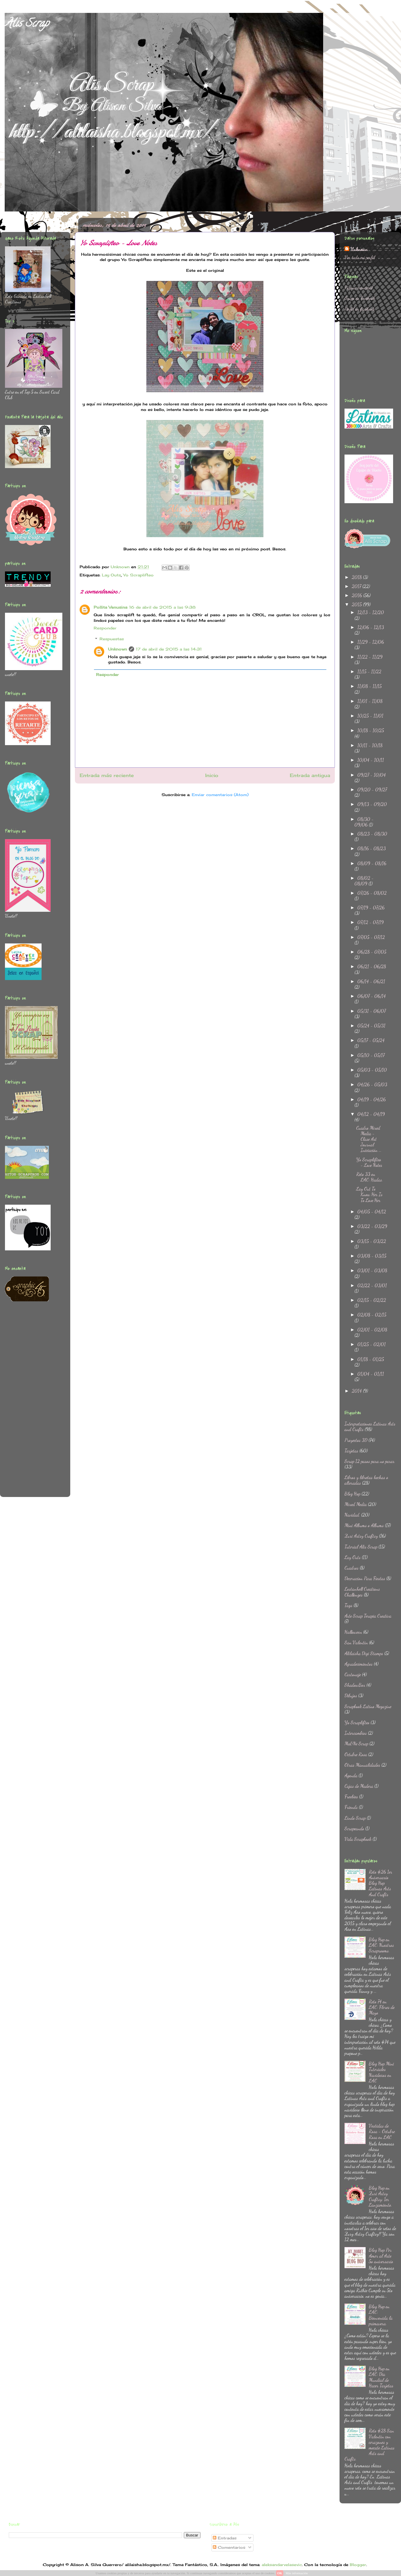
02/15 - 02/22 (371, 1300)
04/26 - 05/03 (372, 1084)
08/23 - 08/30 (372, 834)
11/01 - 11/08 (370, 701)
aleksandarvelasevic (282, 2564)
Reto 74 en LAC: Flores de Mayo (382, 2007)
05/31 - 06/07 (371, 1011)
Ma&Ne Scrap (356, 1743)
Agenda (351, 1775)
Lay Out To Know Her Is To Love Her (369, 1194)
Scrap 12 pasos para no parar (370, 1461)
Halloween (353, 1632)
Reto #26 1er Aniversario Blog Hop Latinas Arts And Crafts (380, 1883)
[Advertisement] (28, 1403)
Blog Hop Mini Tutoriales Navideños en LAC (381, 2072)
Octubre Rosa (356, 1754)
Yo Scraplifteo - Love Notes (369, 1162)
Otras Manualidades (362, 1765)
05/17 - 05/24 (371, 1040)
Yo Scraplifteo (138, 575)
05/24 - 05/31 (371, 1025)
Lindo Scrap (355, 1818)
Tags (348, 1605)
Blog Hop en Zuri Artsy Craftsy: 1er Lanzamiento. (380, 2196)
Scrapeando (354, 1828)
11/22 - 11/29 (370, 657)
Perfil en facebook (360, 309)
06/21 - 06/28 (371, 966)
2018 (357, 577)
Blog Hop (352, 1493)
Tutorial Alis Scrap (361, 1546)
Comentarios (229, 2547)
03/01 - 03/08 (372, 1270)
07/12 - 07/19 (370, 922)
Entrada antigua (310, 775)
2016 (357, 595)
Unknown (117, 649)
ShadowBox (355, 1685)
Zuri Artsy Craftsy (361, 1536)
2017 (357, 586)
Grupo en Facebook (360, 298)
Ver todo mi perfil (360, 257)
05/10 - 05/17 (371, 1055)
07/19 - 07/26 (371, 907)
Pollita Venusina (110, 607)
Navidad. (352, 1514)
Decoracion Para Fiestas (365, 1578)
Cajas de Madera (359, 1786)
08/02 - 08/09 (364, 880)
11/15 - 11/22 (369, 671)
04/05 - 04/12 (371, 1211)
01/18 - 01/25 (370, 1359)
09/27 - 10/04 (371, 775)
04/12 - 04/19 (371, 1114)
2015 (357, 604)
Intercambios (356, 1733)
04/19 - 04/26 (371, 1099)
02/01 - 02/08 (372, 1329)
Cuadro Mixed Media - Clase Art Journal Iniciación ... (368, 1139)
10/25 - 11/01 (370, 715)
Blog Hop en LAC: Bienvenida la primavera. (381, 2315)
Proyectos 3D (356, 1440)
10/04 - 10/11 (370, 760)
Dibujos (351, 1695)
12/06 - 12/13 (370, 627)
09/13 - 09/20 (372, 804)
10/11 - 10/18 (370, 745)
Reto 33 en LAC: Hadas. (369, 1176)
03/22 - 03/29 (372, 1226)
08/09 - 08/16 (371, 863)
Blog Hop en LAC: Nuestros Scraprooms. (381, 1945)
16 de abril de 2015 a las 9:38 (162, 607)
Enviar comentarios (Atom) (220, 794)
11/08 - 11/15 (369, 686)
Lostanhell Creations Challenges (362, 1591)
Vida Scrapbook (358, 1839)
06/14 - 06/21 (371, 981)
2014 (357, 1391)
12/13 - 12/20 (370, 612)
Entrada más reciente (107, 775)
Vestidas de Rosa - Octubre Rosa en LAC (382, 2131)
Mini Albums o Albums (364, 1525)
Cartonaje (353, 1674)
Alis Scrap (27, 24)
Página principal (359, 287)
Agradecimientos (359, 1664)
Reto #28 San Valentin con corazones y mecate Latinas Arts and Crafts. (370, 2444)
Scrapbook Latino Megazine (368, 1706)
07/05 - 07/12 (371, 937)
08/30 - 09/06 (364, 821)
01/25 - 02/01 (371, 1344)
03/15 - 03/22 (371, 1241)
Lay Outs (111, 575)
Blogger (358, 2564)
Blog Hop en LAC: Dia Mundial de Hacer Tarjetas (381, 2377)
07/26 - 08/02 (372, 893)
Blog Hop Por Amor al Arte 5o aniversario (381, 2255)
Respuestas (112, 638)
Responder (105, 628)
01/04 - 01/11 (370, 1374)
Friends (351, 1807)
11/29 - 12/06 (370, 642)
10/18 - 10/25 (370, 730)
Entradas (225, 2538)
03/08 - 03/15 (371, 1256)
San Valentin (356, 1642)
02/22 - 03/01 (372, 1285)
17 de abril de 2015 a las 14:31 (169, 649)
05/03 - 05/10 (372, 1070)
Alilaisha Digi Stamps (364, 1653)
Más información (297, 2573)
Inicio (211, 775)
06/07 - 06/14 (371, 996)
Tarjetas (351, 1450)
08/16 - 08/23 (371, 848)
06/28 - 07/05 (371, 952)
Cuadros (352, 1567)
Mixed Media (356, 1504)
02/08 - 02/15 (371, 1314)
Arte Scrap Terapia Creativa (368, 1616)
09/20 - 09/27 (372, 789)
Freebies (351, 1796)
